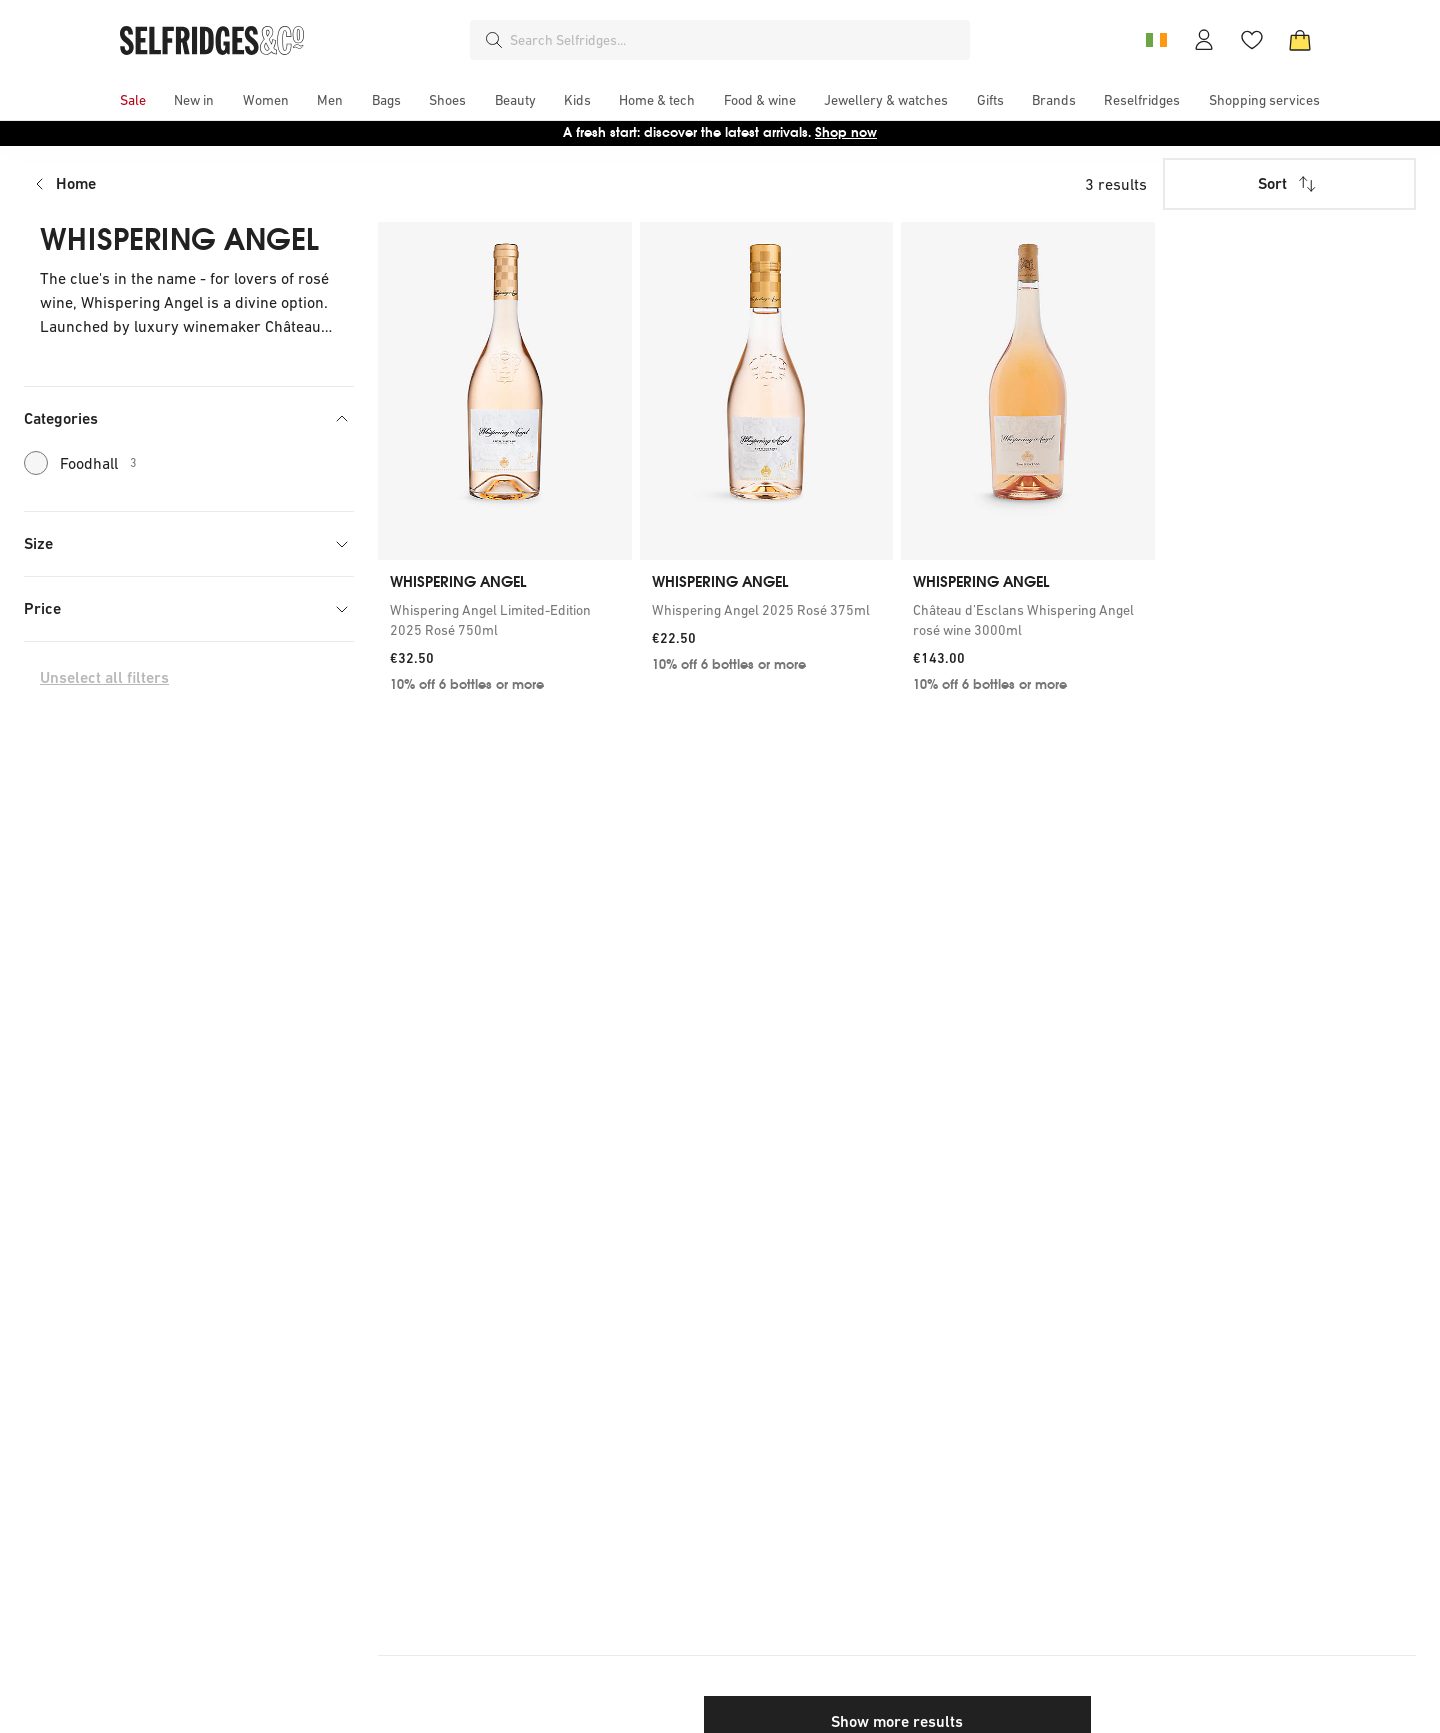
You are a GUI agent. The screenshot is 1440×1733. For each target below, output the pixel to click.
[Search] (494, 40)
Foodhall (80, 463)
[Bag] (1300, 40)
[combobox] (736, 40)
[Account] (1204, 40)
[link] (505, 620)
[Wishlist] (1252, 40)
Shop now (846, 132)
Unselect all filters (104, 677)
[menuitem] (133, 100)
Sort (1289, 184)
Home (76, 183)
